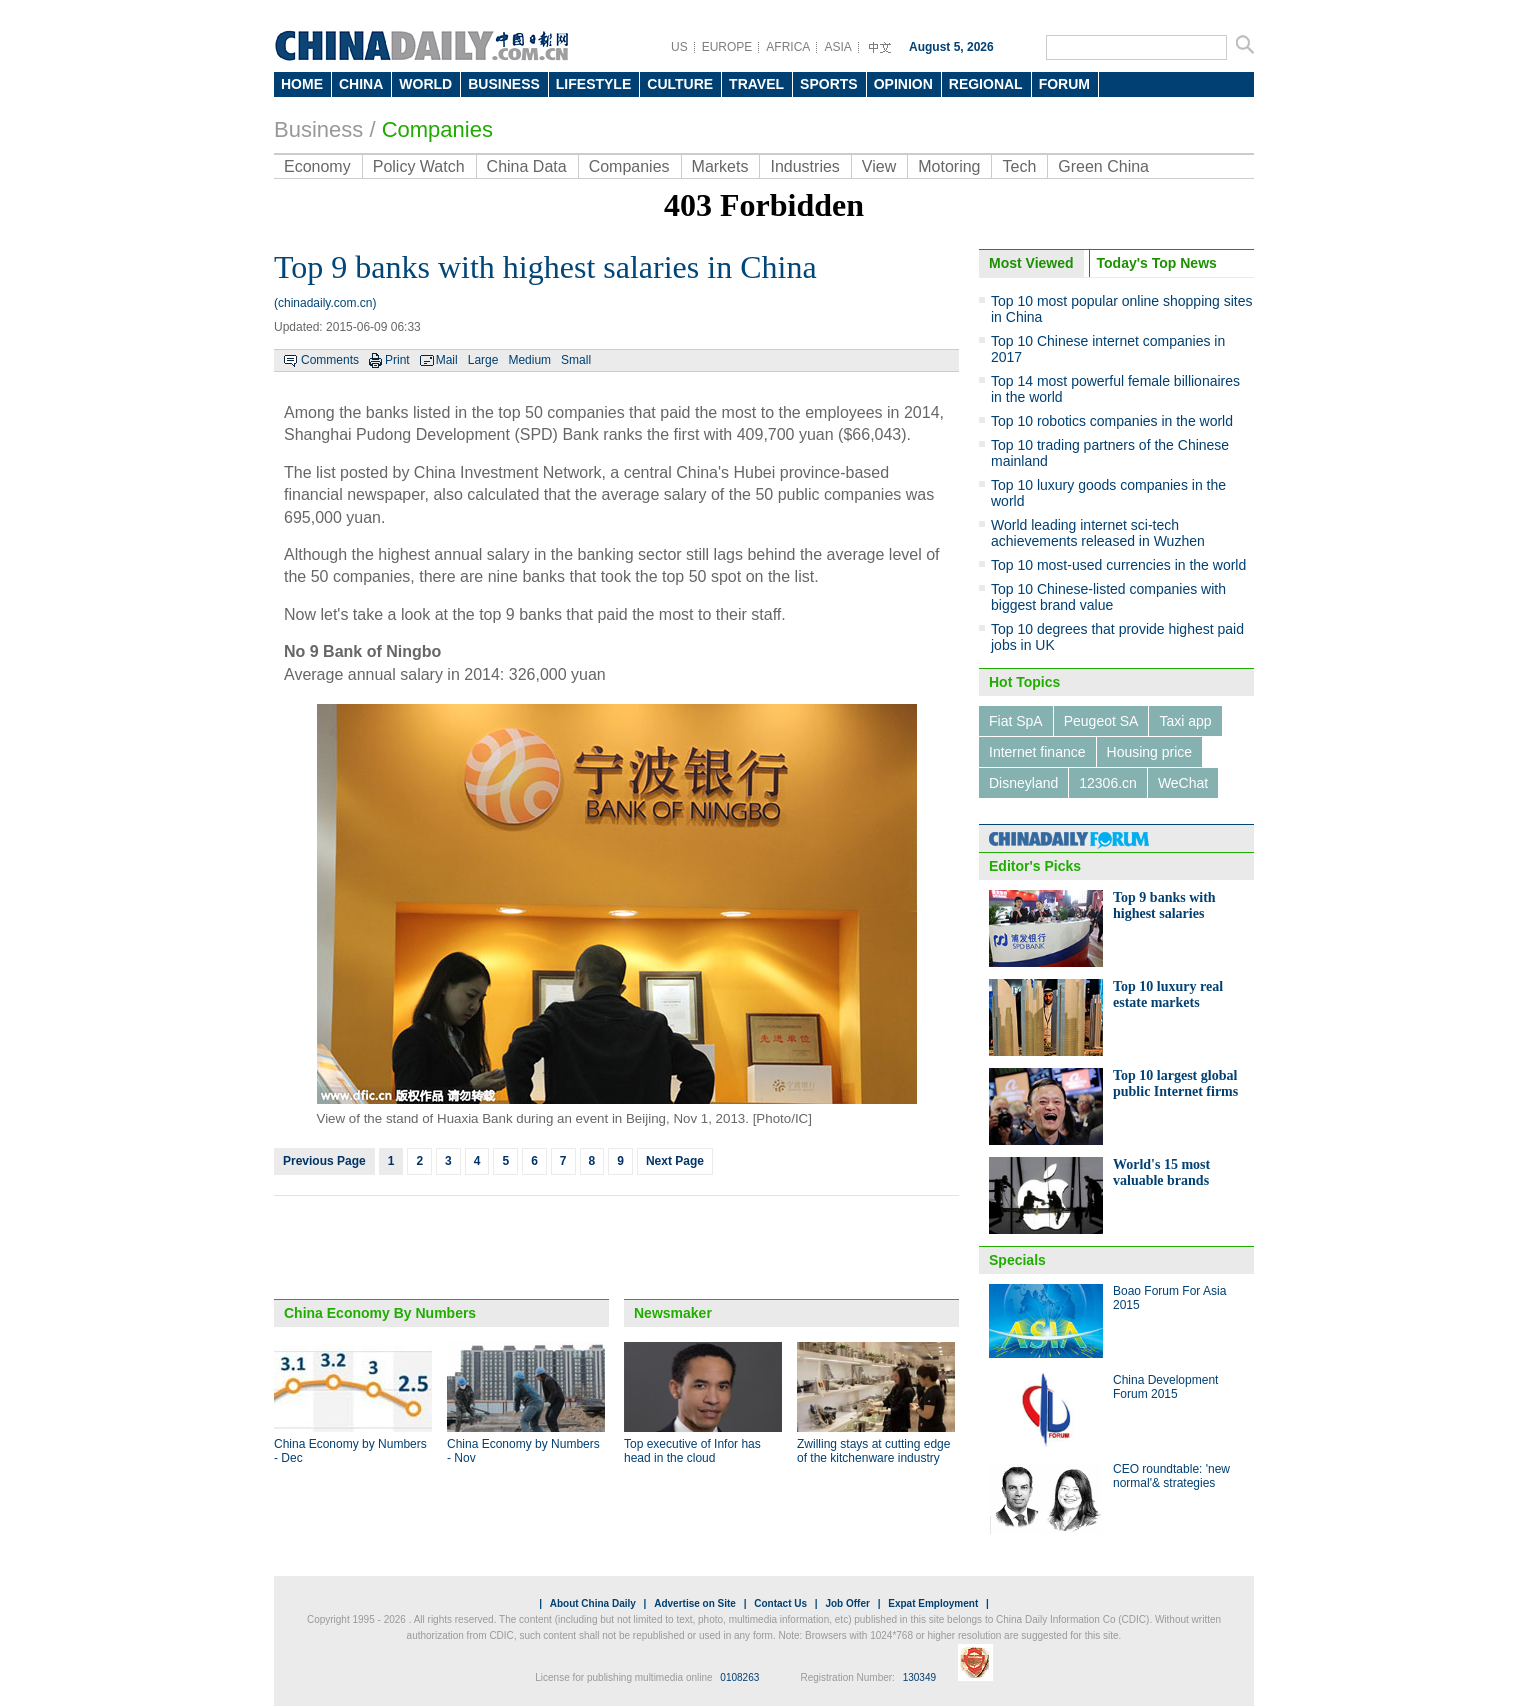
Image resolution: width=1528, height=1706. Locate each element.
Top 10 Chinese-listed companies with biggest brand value (1108, 597)
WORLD (425, 84)
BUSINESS (504, 84)
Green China (1103, 166)
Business (318, 129)
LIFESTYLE (593, 84)
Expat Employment (933, 1603)
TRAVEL (756, 84)
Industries (804, 166)
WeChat (1183, 783)
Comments (330, 360)
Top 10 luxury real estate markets (1168, 994)
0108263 (739, 1677)
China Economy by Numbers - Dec (350, 1451)
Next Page (675, 1161)
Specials (1017, 1260)
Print (397, 360)
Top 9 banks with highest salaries (1164, 905)
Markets (720, 166)
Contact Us (780, 1603)
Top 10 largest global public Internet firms (1175, 1083)
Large (483, 360)
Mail (447, 360)
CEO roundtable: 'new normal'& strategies (1171, 1476)
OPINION (903, 84)
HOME (302, 84)
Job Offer (847, 1603)
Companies (437, 129)
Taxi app (1185, 721)
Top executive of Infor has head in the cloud (692, 1451)
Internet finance (1037, 752)
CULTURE (680, 84)
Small (576, 360)
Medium (529, 360)
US (679, 47)
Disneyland (1023, 783)
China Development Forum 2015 (1165, 1387)
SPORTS (829, 84)
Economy (317, 166)
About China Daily (593, 1603)
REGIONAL (986, 84)
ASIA (837, 47)
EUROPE (727, 47)
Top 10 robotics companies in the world (1112, 421)
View (879, 166)
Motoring (949, 166)
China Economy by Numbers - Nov (523, 1451)
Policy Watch (419, 166)
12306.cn (1108, 783)
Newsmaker (673, 1313)
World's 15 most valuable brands (1161, 1172)
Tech (1019, 166)
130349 (919, 1677)
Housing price (1150, 752)
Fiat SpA (1016, 721)
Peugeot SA (1101, 721)
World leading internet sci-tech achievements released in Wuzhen (1098, 533)
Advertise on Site (695, 1603)
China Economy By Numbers (380, 1313)
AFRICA (788, 47)
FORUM (1064, 84)
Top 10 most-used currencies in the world (1118, 565)
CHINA (361, 84)
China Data (527, 166)
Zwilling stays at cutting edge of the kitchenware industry (873, 1451)
